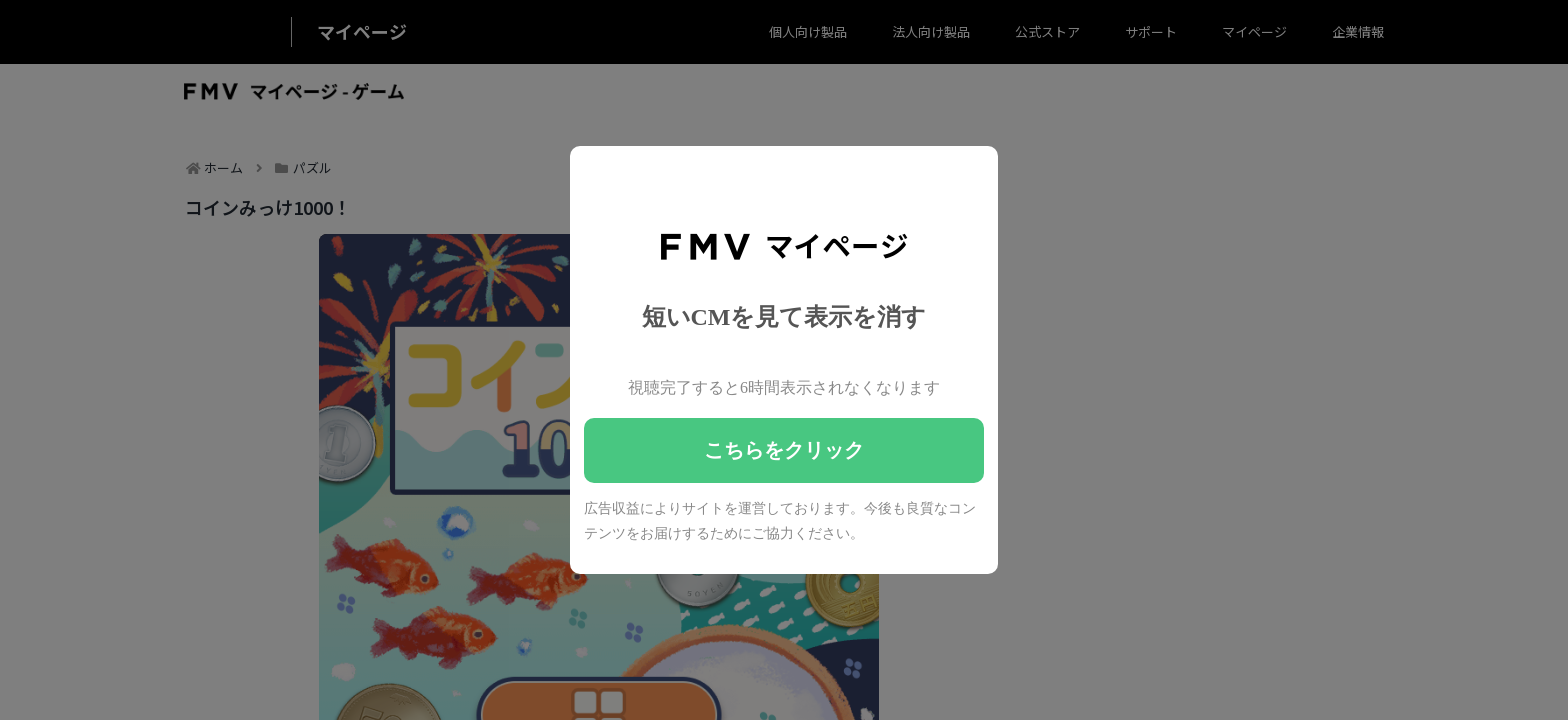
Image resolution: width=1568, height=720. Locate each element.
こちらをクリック (784, 450)
